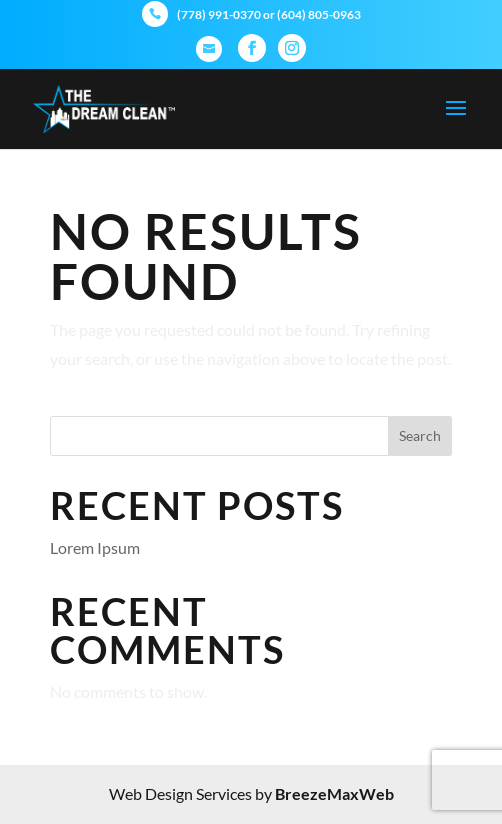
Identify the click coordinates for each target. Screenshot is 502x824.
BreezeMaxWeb (334, 793)
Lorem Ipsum (95, 547)
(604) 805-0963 (319, 14)
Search (420, 435)
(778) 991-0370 (218, 14)
